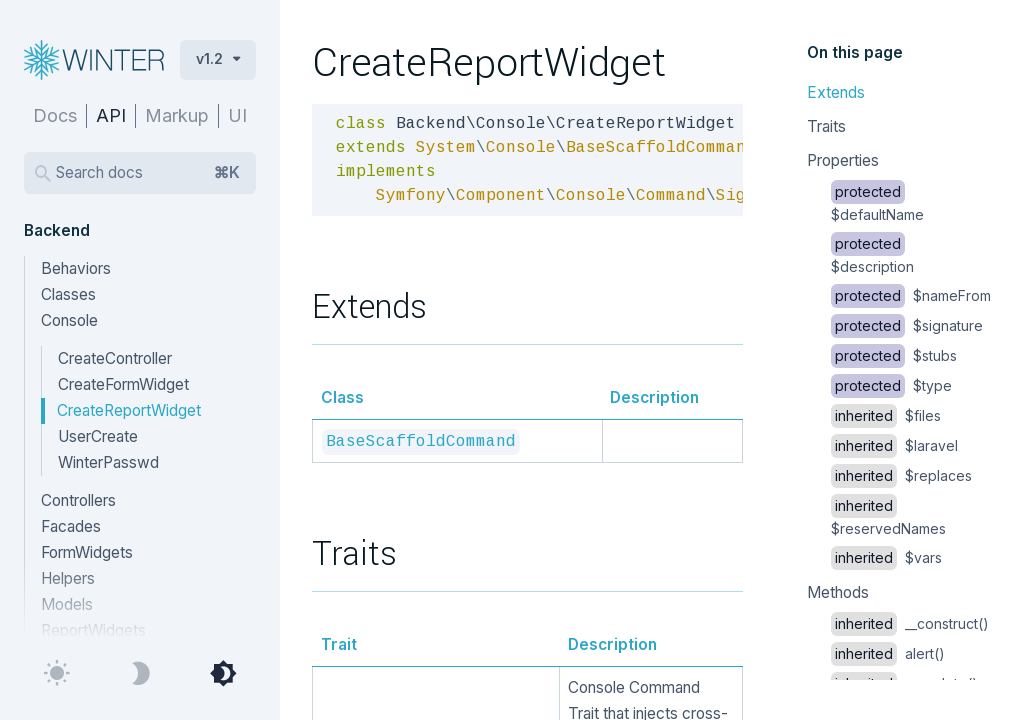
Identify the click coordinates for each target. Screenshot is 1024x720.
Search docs (148, 173)
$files (886, 415)
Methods (838, 592)
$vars (886, 557)
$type (891, 385)
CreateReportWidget (129, 410)
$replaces (901, 475)
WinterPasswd (108, 462)
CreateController (115, 358)
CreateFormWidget (123, 384)
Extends (836, 92)
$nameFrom (911, 295)
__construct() (910, 623)
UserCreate (98, 436)
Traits (826, 126)
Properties (843, 160)
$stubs (894, 355)
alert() (888, 653)
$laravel (894, 445)
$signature (907, 325)
